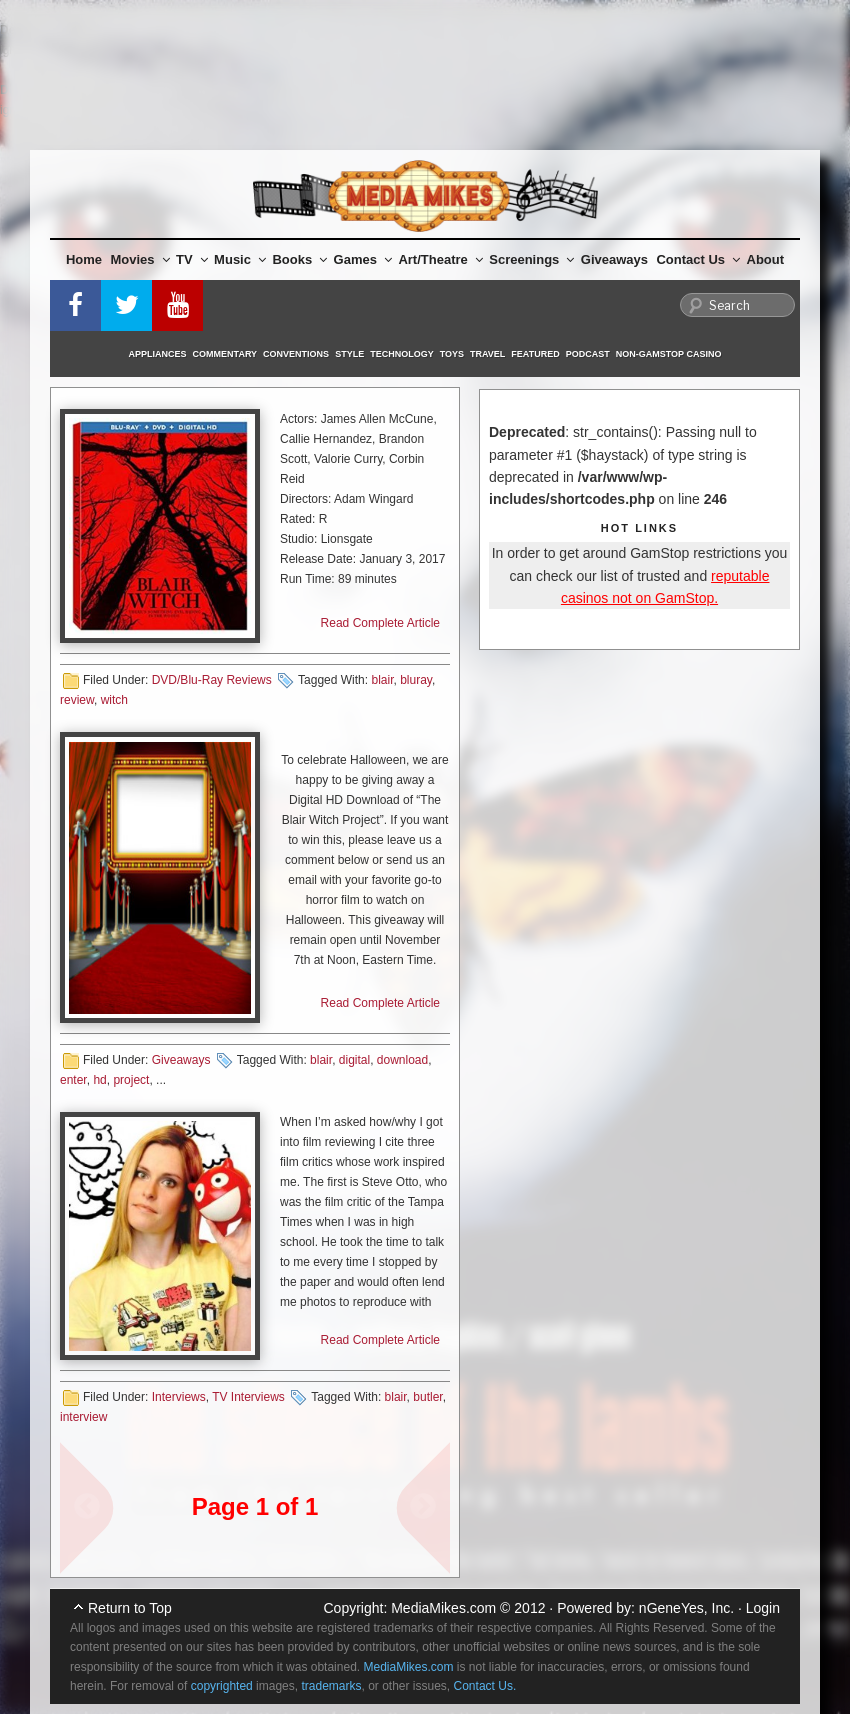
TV (192, 259)
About (766, 259)
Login (763, 1608)
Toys (452, 354)
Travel (487, 354)
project (131, 1080)
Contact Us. (485, 1686)
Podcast (588, 354)
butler (427, 1397)
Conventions (296, 354)
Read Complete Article (380, 623)
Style (349, 354)
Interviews (179, 1397)
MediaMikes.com (443, 1608)
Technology (402, 354)
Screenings (531, 259)
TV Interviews (248, 1397)
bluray (416, 680)
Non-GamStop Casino (669, 354)
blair (382, 680)
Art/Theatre (440, 259)
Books (299, 259)
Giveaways (614, 259)
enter (73, 1080)
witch (114, 700)
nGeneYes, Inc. (686, 1608)
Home (84, 259)
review (77, 700)
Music (240, 259)
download (402, 1060)
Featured (535, 354)
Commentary (225, 354)
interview (83, 1417)
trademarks (331, 1686)
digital (354, 1060)
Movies (140, 259)
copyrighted (222, 1686)
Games (363, 259)
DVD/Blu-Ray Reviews (212, 680)
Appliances (158, 354)
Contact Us (698, 259)
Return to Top (130, 1608)
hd (99, 1080)
